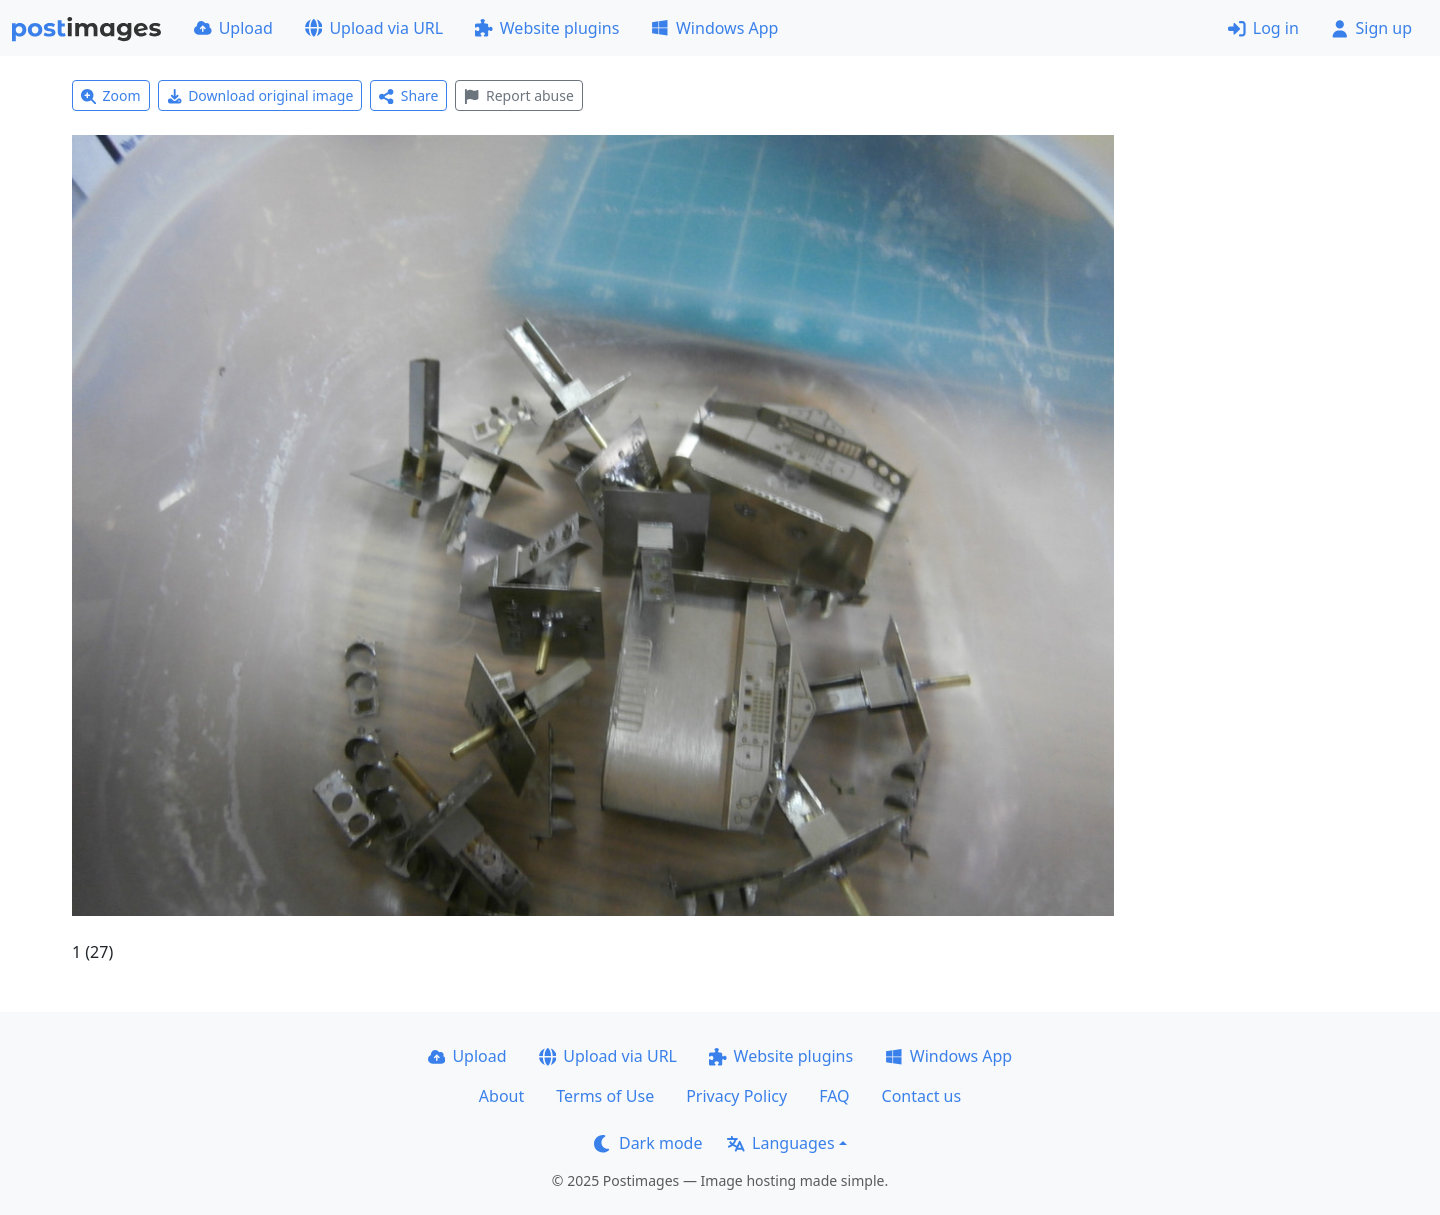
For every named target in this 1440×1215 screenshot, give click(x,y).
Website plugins (547, 28)
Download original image (260, 95)
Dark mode (648, 1143)
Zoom (111, 95)
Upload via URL (374, 28)
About (501, 1096)
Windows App (714, 28)
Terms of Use (605, 1096)
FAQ (834, 1096)
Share (408, 95)
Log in (1263, 28)
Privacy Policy (736, 1096)
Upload (233, 28)
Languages (780, 1143)
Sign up (1371, 28)
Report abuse (518, 95)
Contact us (922, 1096)
